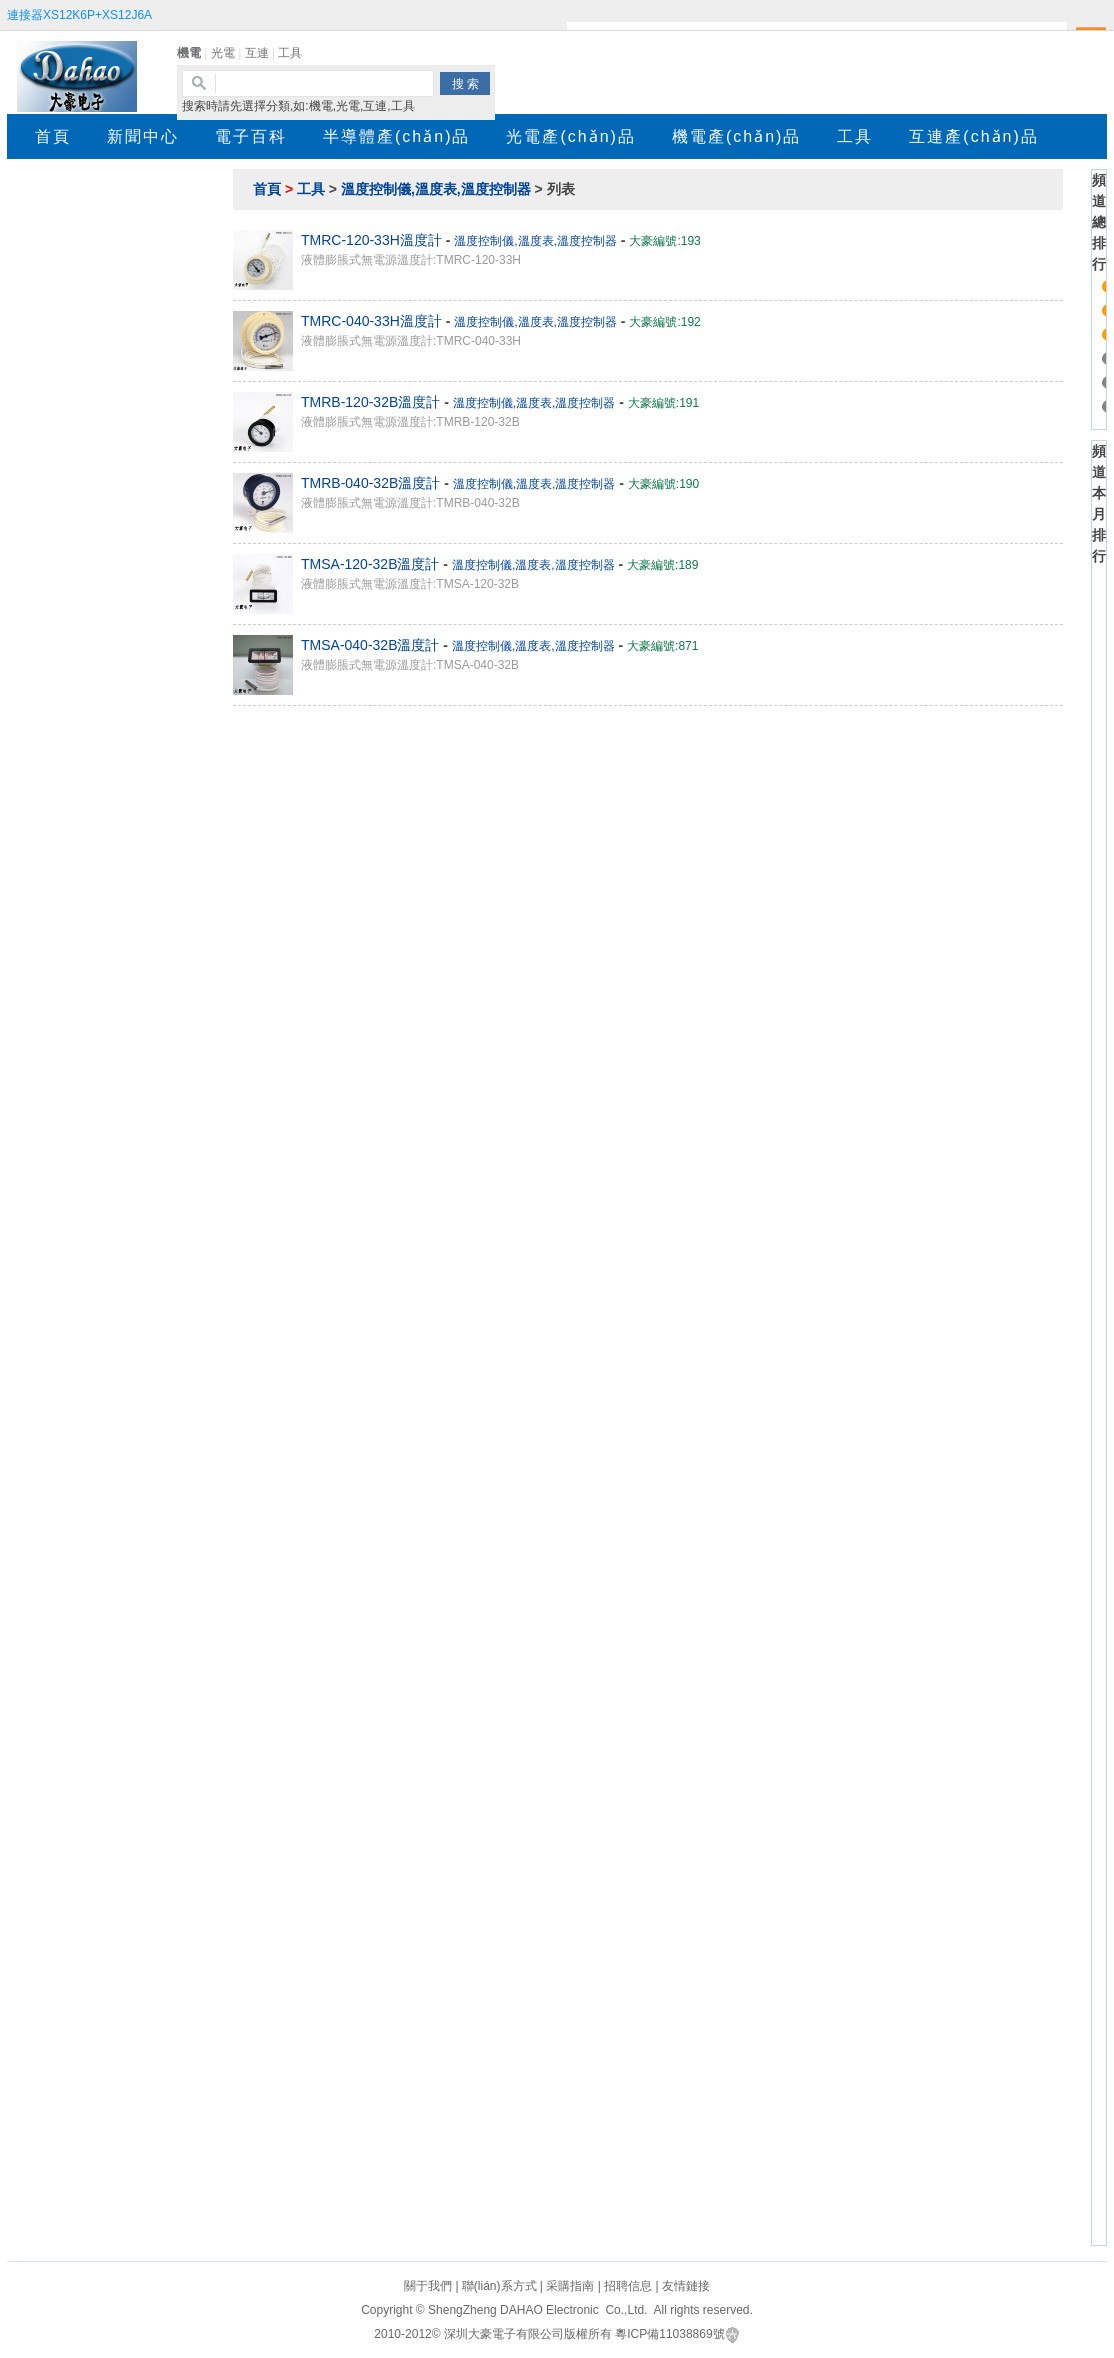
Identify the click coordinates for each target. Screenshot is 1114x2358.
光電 (223, 53)
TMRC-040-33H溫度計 (371, 321)
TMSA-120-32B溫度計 (370, 564)
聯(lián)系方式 (499, 2286)
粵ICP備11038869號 (669, 2334)
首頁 (267, 189)
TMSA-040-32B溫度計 (370, 645)
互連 (257, 53)
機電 (189, 53)
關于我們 (428, 2286)
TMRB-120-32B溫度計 (370, 402)
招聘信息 (628, 2286)
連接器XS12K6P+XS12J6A (79, 15)
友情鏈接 (686, 2286)
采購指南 (570, 2286)
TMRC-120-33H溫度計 (371, 240)
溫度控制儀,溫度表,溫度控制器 (436, 189)
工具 (290, 53)
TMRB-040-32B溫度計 (370, 483)
